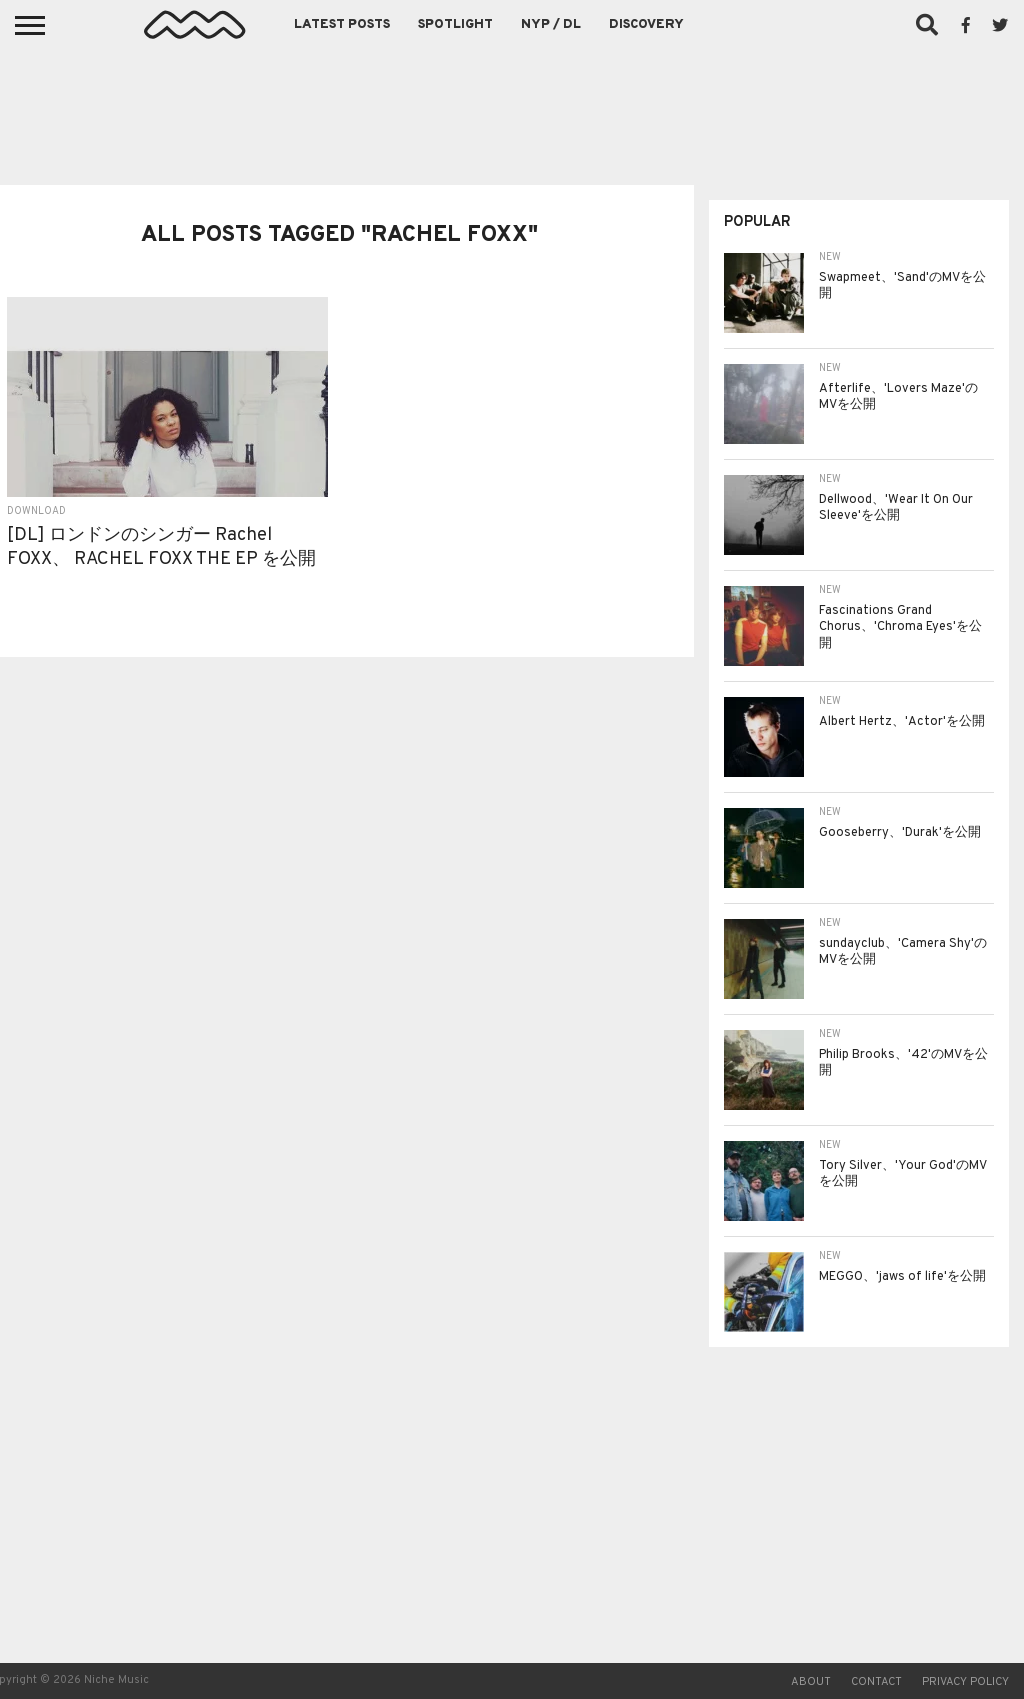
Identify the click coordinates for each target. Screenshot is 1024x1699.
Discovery (646, 25)
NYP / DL (551, 25)
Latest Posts (342, 25)
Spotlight (455, 25)
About (811, 1682)
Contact (876, 1682)
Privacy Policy (965, 1682)
